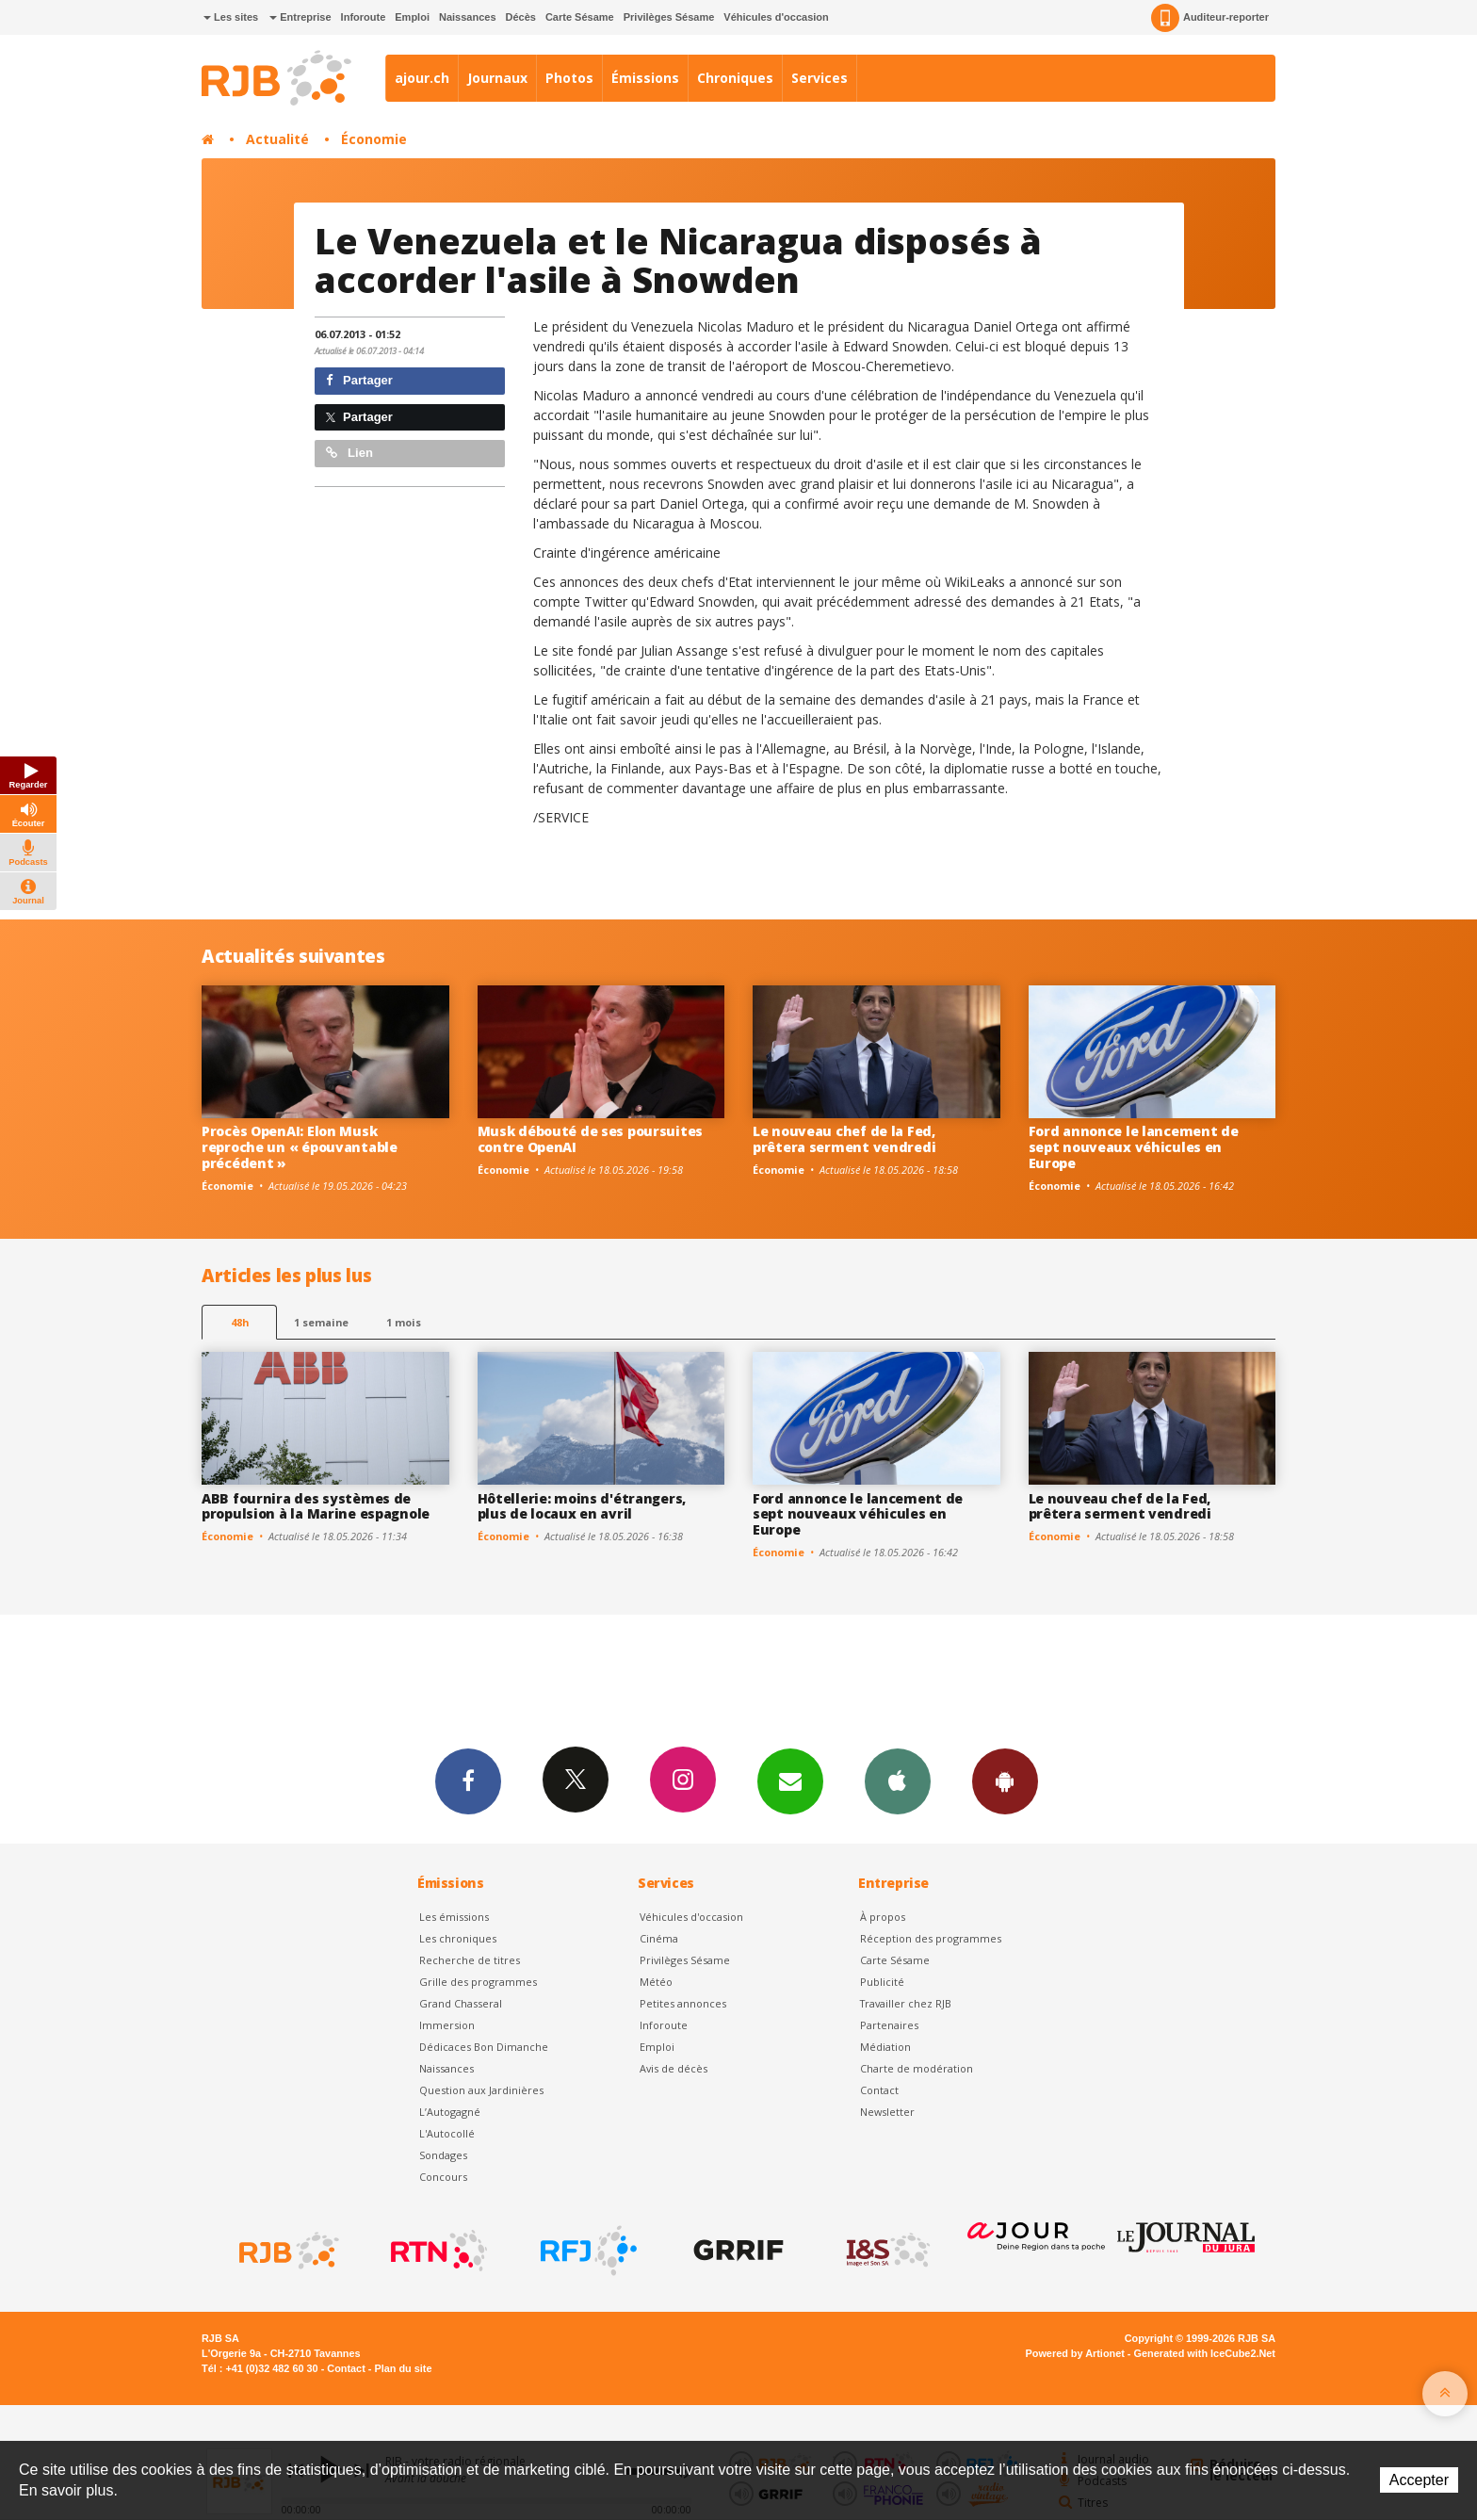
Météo (656, 1981)
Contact (879, 2090)
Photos (569, 78)
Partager (359, 380)
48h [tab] (240, 1322)
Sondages (443, 2155)
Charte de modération (916, 2068)
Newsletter (887, 2111)
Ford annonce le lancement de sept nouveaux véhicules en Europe (1134, 1147)
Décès (521, 17)
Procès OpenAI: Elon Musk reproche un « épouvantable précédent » (300, 1147)
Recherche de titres (469, 1960)
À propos (882, 1916)
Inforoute (363, 17)
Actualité (277, 139)
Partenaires (889, 2025)
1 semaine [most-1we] (321, 1322)
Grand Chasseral (460, 2003)
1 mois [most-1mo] (403, 1322)
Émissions (645, 78)
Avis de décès (673, 2068)
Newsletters (790, 1780)
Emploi (412, 17)
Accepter (1419, 2480)
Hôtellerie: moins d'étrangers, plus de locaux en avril (582, 1506)
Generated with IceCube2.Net (1204, 2353)
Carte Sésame (579, 17)
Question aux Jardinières (481, 2090)
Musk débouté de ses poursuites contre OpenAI (591, 1139)
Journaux (497, 78)
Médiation (885, 2046)
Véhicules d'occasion (775, 17)
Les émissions (454, 1916)
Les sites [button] (230, 17)
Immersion (447, 2025)
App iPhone (898, 1780)
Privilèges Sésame (669, 17)
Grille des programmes (478, 1981)
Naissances (467, 17)
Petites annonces (683, 2003)
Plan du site (402, 2368)
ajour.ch (422, 78)
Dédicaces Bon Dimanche (483, 2046)
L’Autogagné (449, 2111)
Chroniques (735, 78)
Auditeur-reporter (1210, 18)
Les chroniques (457, 1938)
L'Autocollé (447, 2133)
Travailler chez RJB (905, 2003)
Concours (443, 2176)
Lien (349, 453)
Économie (374, 139)
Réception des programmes (930, 1938)
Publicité (882, 1981)
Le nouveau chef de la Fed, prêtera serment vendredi (844, 1139)
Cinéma (659, 1938)
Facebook (468, 1780)
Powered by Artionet (1075, 2353)
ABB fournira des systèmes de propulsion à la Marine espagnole (316, 1506)
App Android (1005, 1780)
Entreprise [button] (300, 17)
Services (819, 78)
